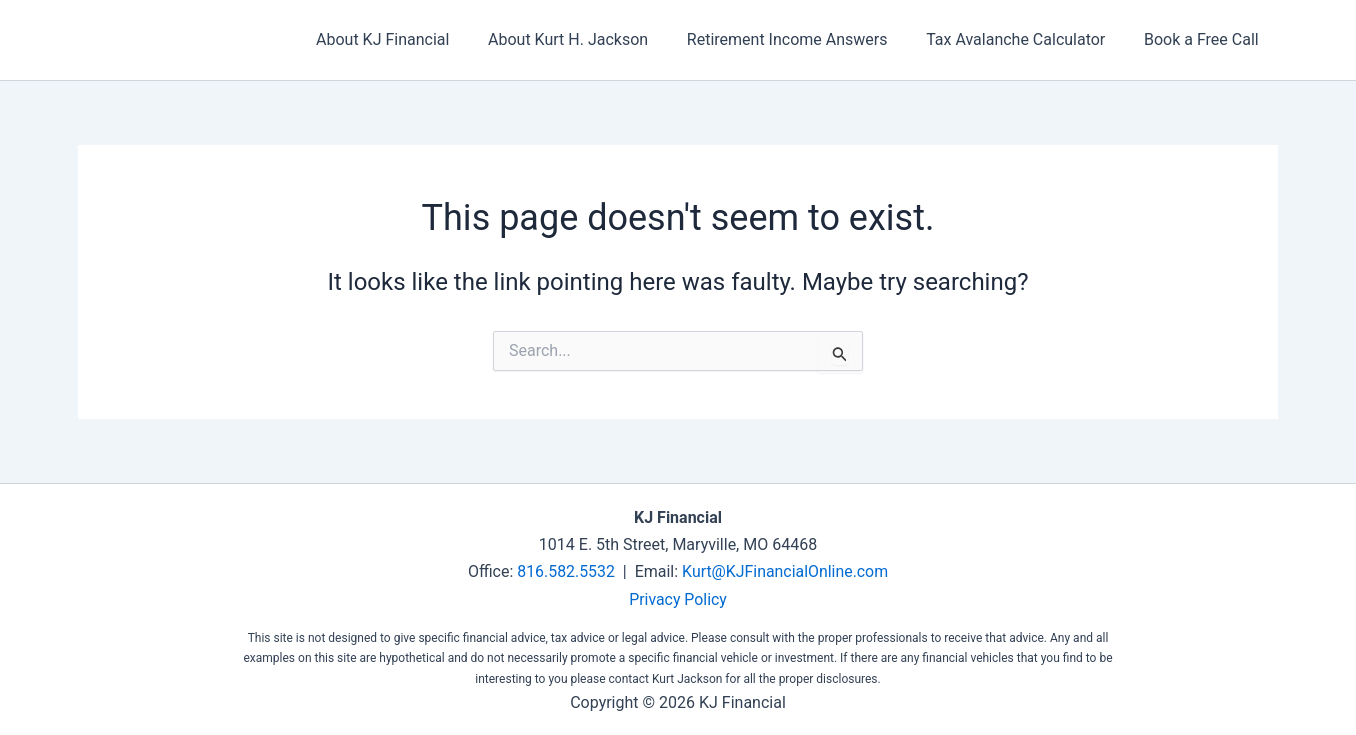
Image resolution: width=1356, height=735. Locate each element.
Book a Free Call (1204, 39)
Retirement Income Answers (803, 39)
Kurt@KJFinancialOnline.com (786, 571)
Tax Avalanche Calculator (1025, 39)
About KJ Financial (412, 39)
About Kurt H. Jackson (591, 39)
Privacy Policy (678, 598)
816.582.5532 (565, 571)
